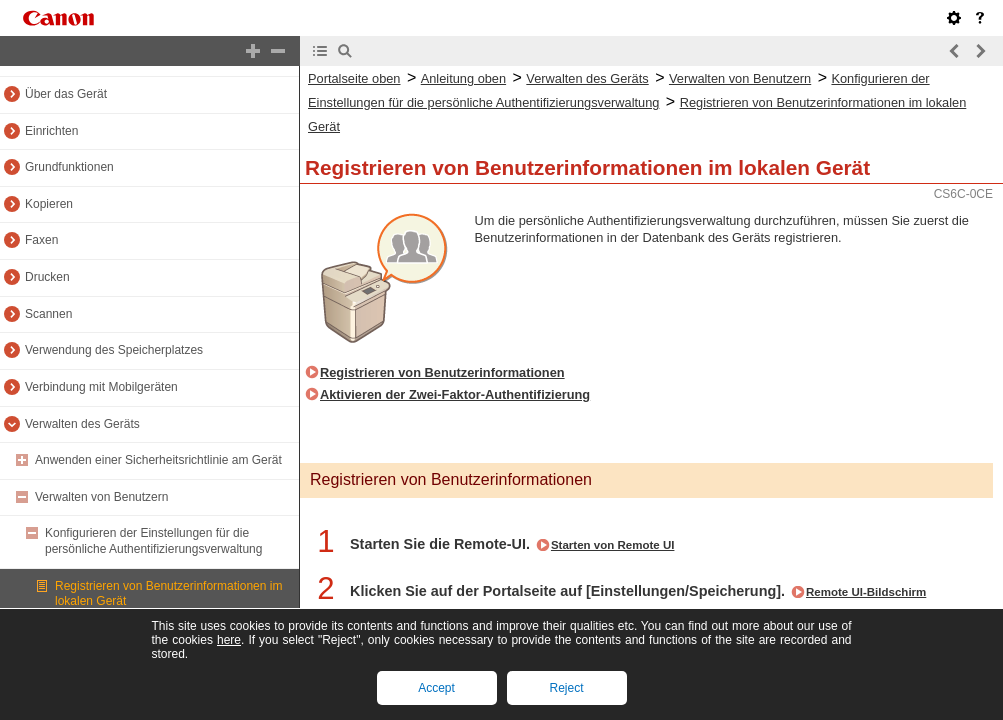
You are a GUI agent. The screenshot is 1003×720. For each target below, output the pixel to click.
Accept (436, 688)
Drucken (47, 277)
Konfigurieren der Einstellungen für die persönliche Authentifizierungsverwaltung (153, 541)
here (229, 640)
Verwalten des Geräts (82, 424)
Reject (566, 688)
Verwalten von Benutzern (101, 497)
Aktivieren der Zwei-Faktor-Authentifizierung (455, 394)
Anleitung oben (463, 78)
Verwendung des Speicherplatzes (114, 350)
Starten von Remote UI (613, 545)
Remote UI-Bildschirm (866, 592)
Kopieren (49, 204)
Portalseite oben (354, 78)
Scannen (48, 314)
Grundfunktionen (69, 167)
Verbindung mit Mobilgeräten (101, 387)
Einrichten (51, 131)
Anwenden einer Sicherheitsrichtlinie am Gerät (158, 460)
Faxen (41, 240)
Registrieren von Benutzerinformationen (442, 372)
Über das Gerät (66, 94)
